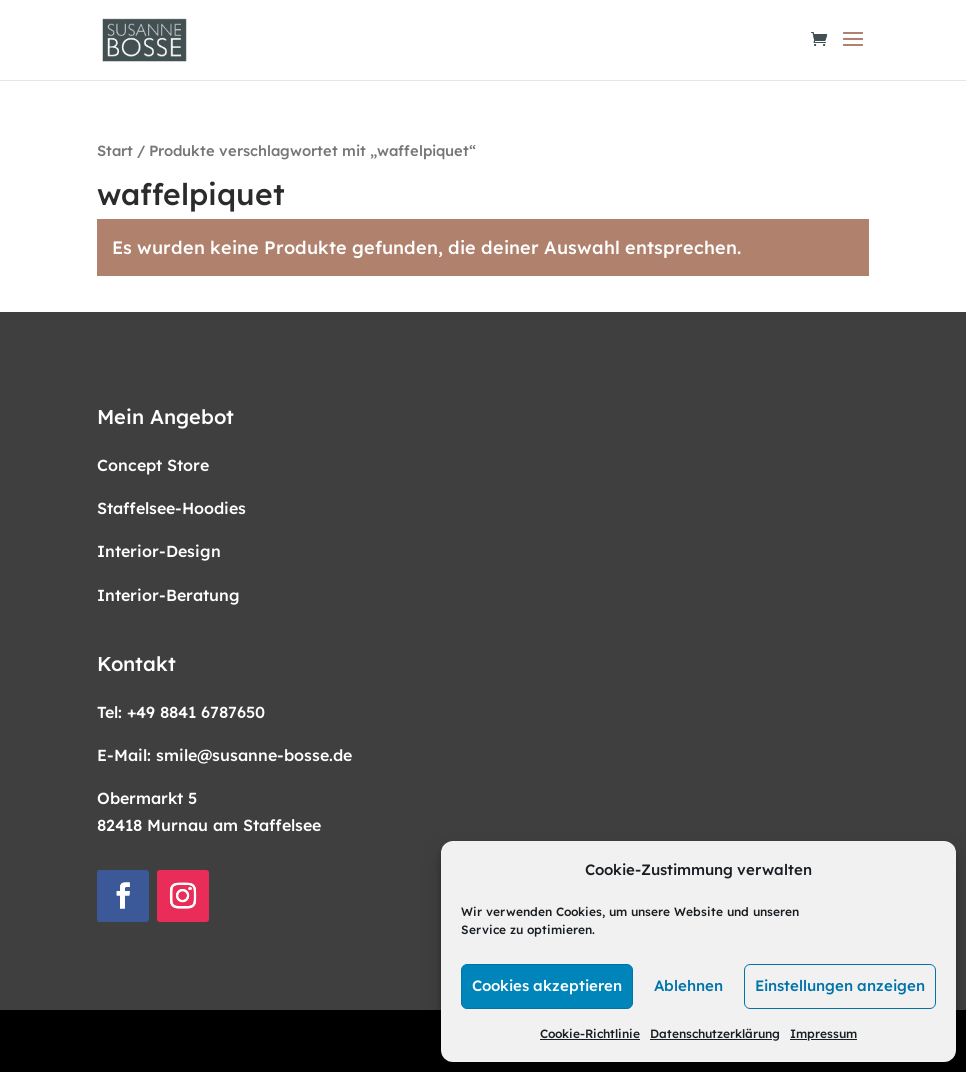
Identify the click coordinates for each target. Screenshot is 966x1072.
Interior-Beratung (168, 595)
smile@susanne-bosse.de (254, 755)
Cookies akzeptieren (547, 985)
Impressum (823, 1033)
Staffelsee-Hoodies (171, 508)
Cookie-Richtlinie (590, 1033)
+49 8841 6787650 (196, 712)
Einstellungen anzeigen (840, 985)
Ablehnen (688, 985)
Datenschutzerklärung (715, 1033)
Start (115, 150)
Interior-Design (159, 551)
